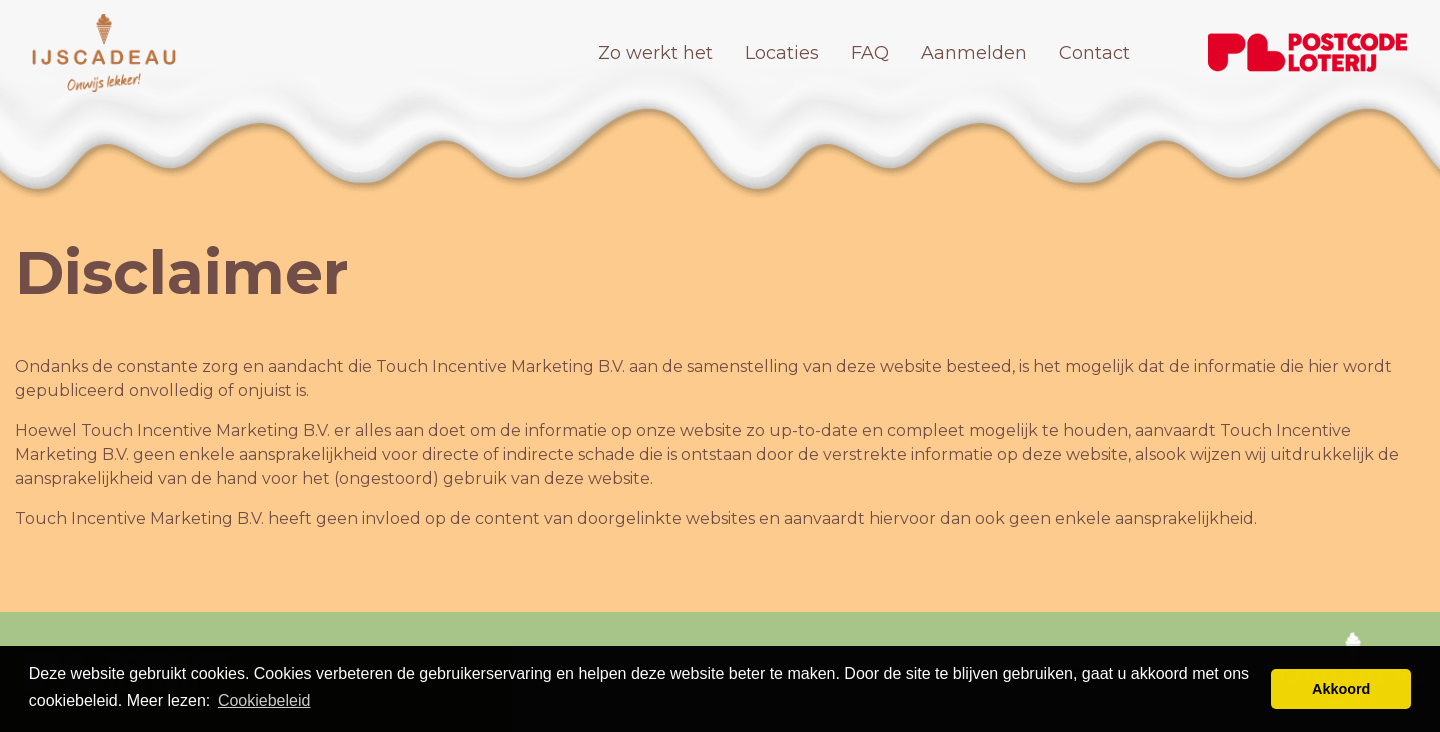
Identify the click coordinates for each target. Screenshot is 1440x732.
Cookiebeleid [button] (264, 700)
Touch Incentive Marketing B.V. (500, 366)
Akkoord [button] (1341, 689)
